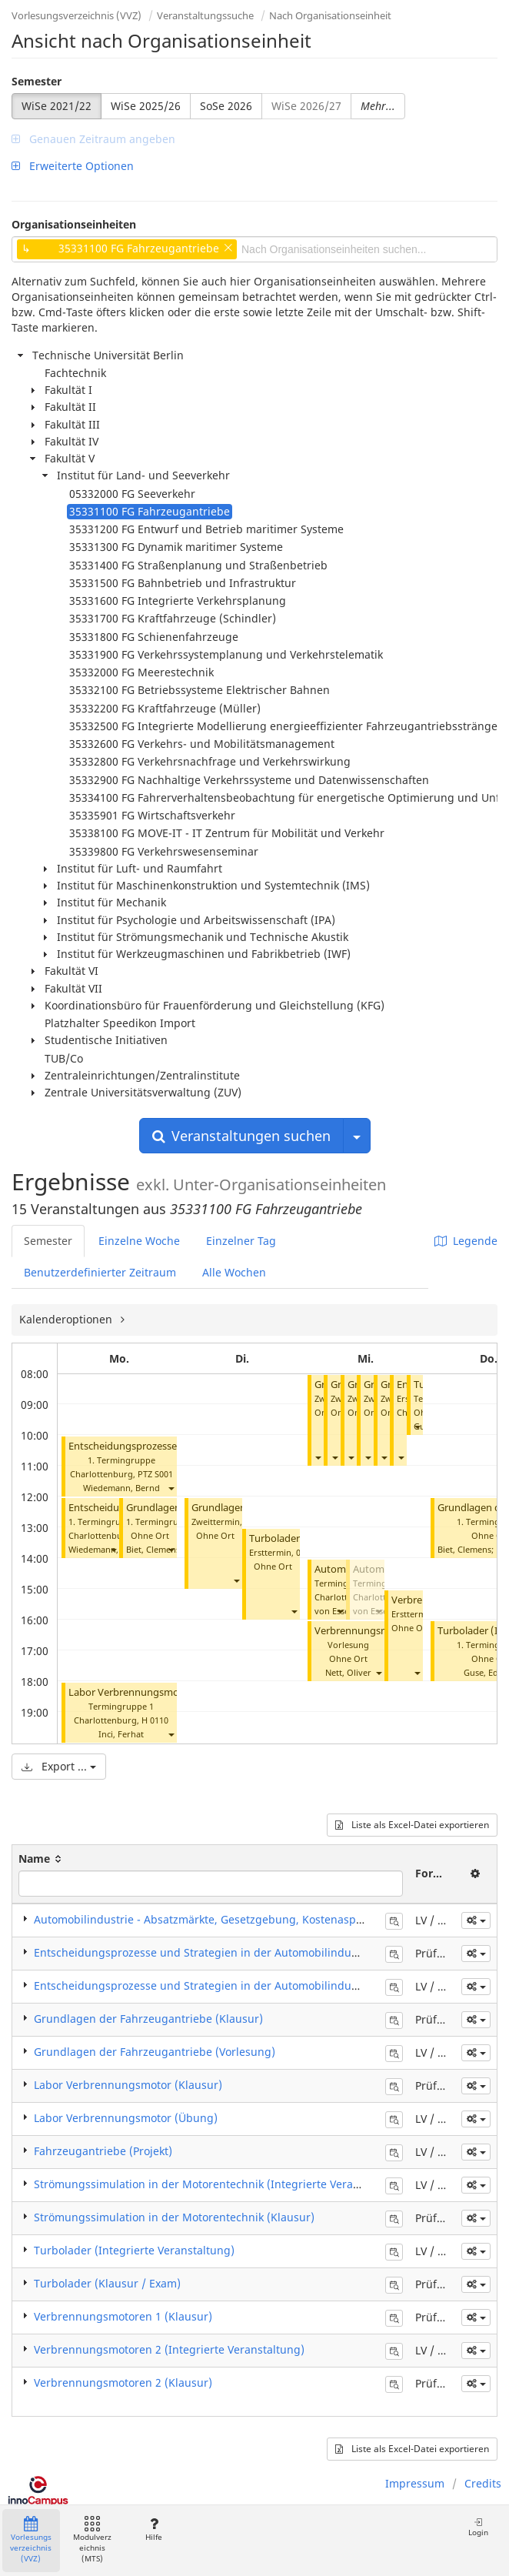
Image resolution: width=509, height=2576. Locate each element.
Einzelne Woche (139, 1240)
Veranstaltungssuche (205, 15)
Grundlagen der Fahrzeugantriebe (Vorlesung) (154, 2051)
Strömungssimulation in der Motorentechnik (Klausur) (174, 2217)
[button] (171, 1487)
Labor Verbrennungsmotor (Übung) (151, 1692)
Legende (465, 1240)
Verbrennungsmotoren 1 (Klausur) (123, 2316)
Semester (37, 81)
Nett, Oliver (348, 1672)
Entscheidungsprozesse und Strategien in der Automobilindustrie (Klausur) (229, 1952)
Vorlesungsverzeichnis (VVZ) (76, 15)
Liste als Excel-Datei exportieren (412, 1824)
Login (478, 2527)
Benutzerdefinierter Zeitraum (100, 1272)
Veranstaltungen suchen (241, 1135)
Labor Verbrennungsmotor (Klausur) (128, 2084)
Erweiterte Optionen (73, 165)
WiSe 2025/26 (146, 105)
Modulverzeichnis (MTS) (92, 2540)
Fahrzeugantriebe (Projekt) (103, 2151)
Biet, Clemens (153, 1549)
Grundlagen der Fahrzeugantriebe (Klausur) (148, 2018)
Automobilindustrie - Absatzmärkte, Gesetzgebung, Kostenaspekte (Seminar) (232, 1919)
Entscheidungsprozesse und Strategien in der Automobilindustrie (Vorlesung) (235, 1985)
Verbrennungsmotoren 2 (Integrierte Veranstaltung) (169, 2349)
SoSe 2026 (226, 105)
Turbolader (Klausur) (296, 1538)
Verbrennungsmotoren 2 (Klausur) (123, 2382)
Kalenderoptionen (67, 1319)
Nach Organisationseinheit (330, 15)
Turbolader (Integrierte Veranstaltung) (134, 2250)
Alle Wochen (234, 1272)
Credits (482, 2483)
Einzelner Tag (241, 1240)
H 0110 (154, 1720)
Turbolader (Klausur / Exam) (107, 2283)
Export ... (59, 1766)
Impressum (414, 2483)
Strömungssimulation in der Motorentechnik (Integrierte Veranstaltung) (220, 2184)
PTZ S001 (155, 1474)
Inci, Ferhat (121, 1734)
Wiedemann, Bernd (121, 1487)
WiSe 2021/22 (56, 105)
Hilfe (153, 2529)
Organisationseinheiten (74, 224)
